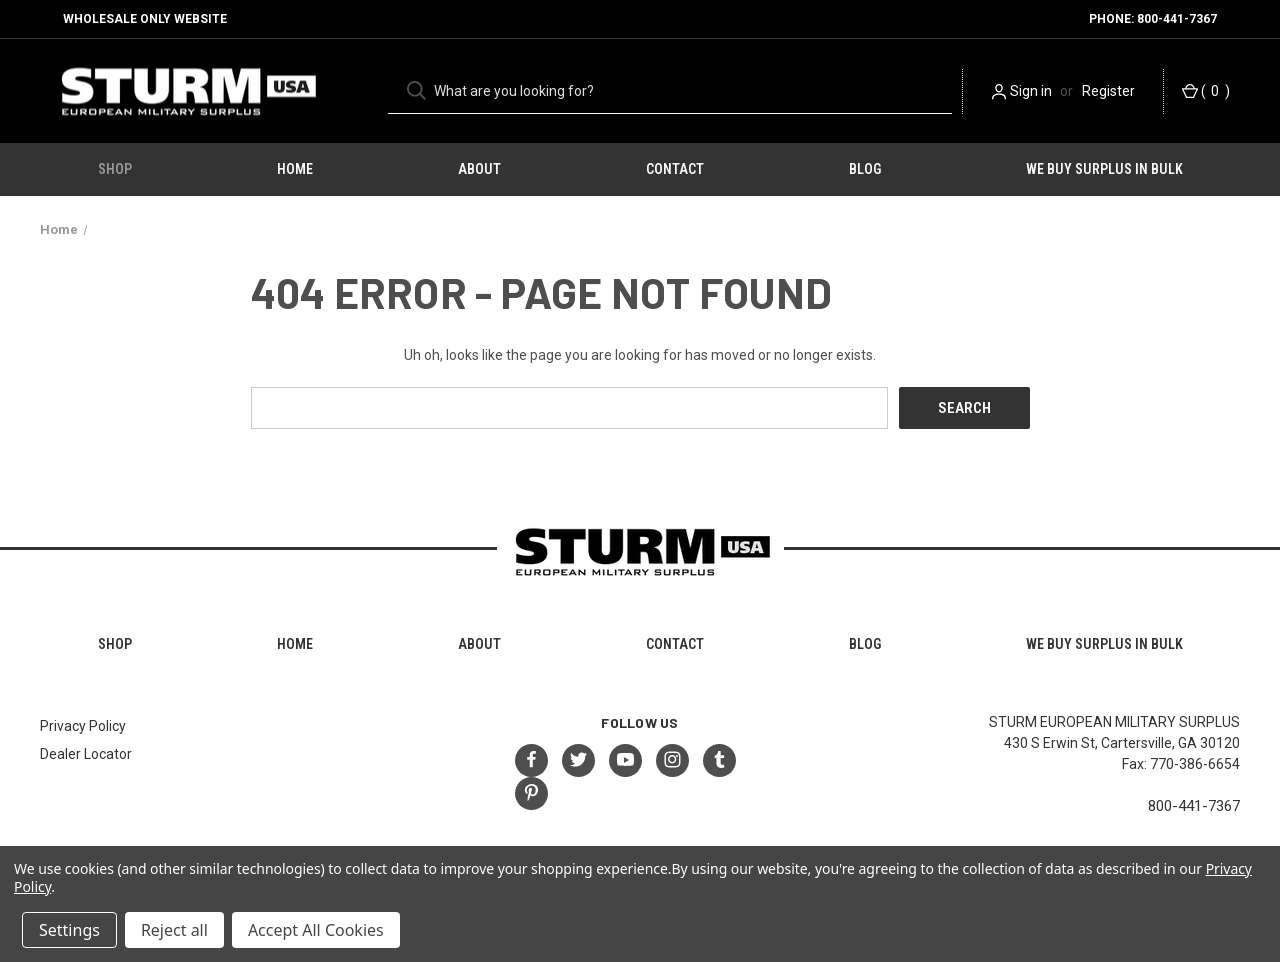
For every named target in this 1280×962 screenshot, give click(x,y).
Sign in (1031, 91)
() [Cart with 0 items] (1206, 91)
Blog (865, 169)
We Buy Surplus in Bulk (1104, 169)
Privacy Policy (83, 726)
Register (1108, 91)
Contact (675, 169)
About (479, 169)
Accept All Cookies (316, 930)
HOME (295, 169)
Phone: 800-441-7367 (1153, 19)
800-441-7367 (1194, 806)
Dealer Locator (86, 754)
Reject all (174, 930)
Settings (69, 930)
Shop (115, 169)
